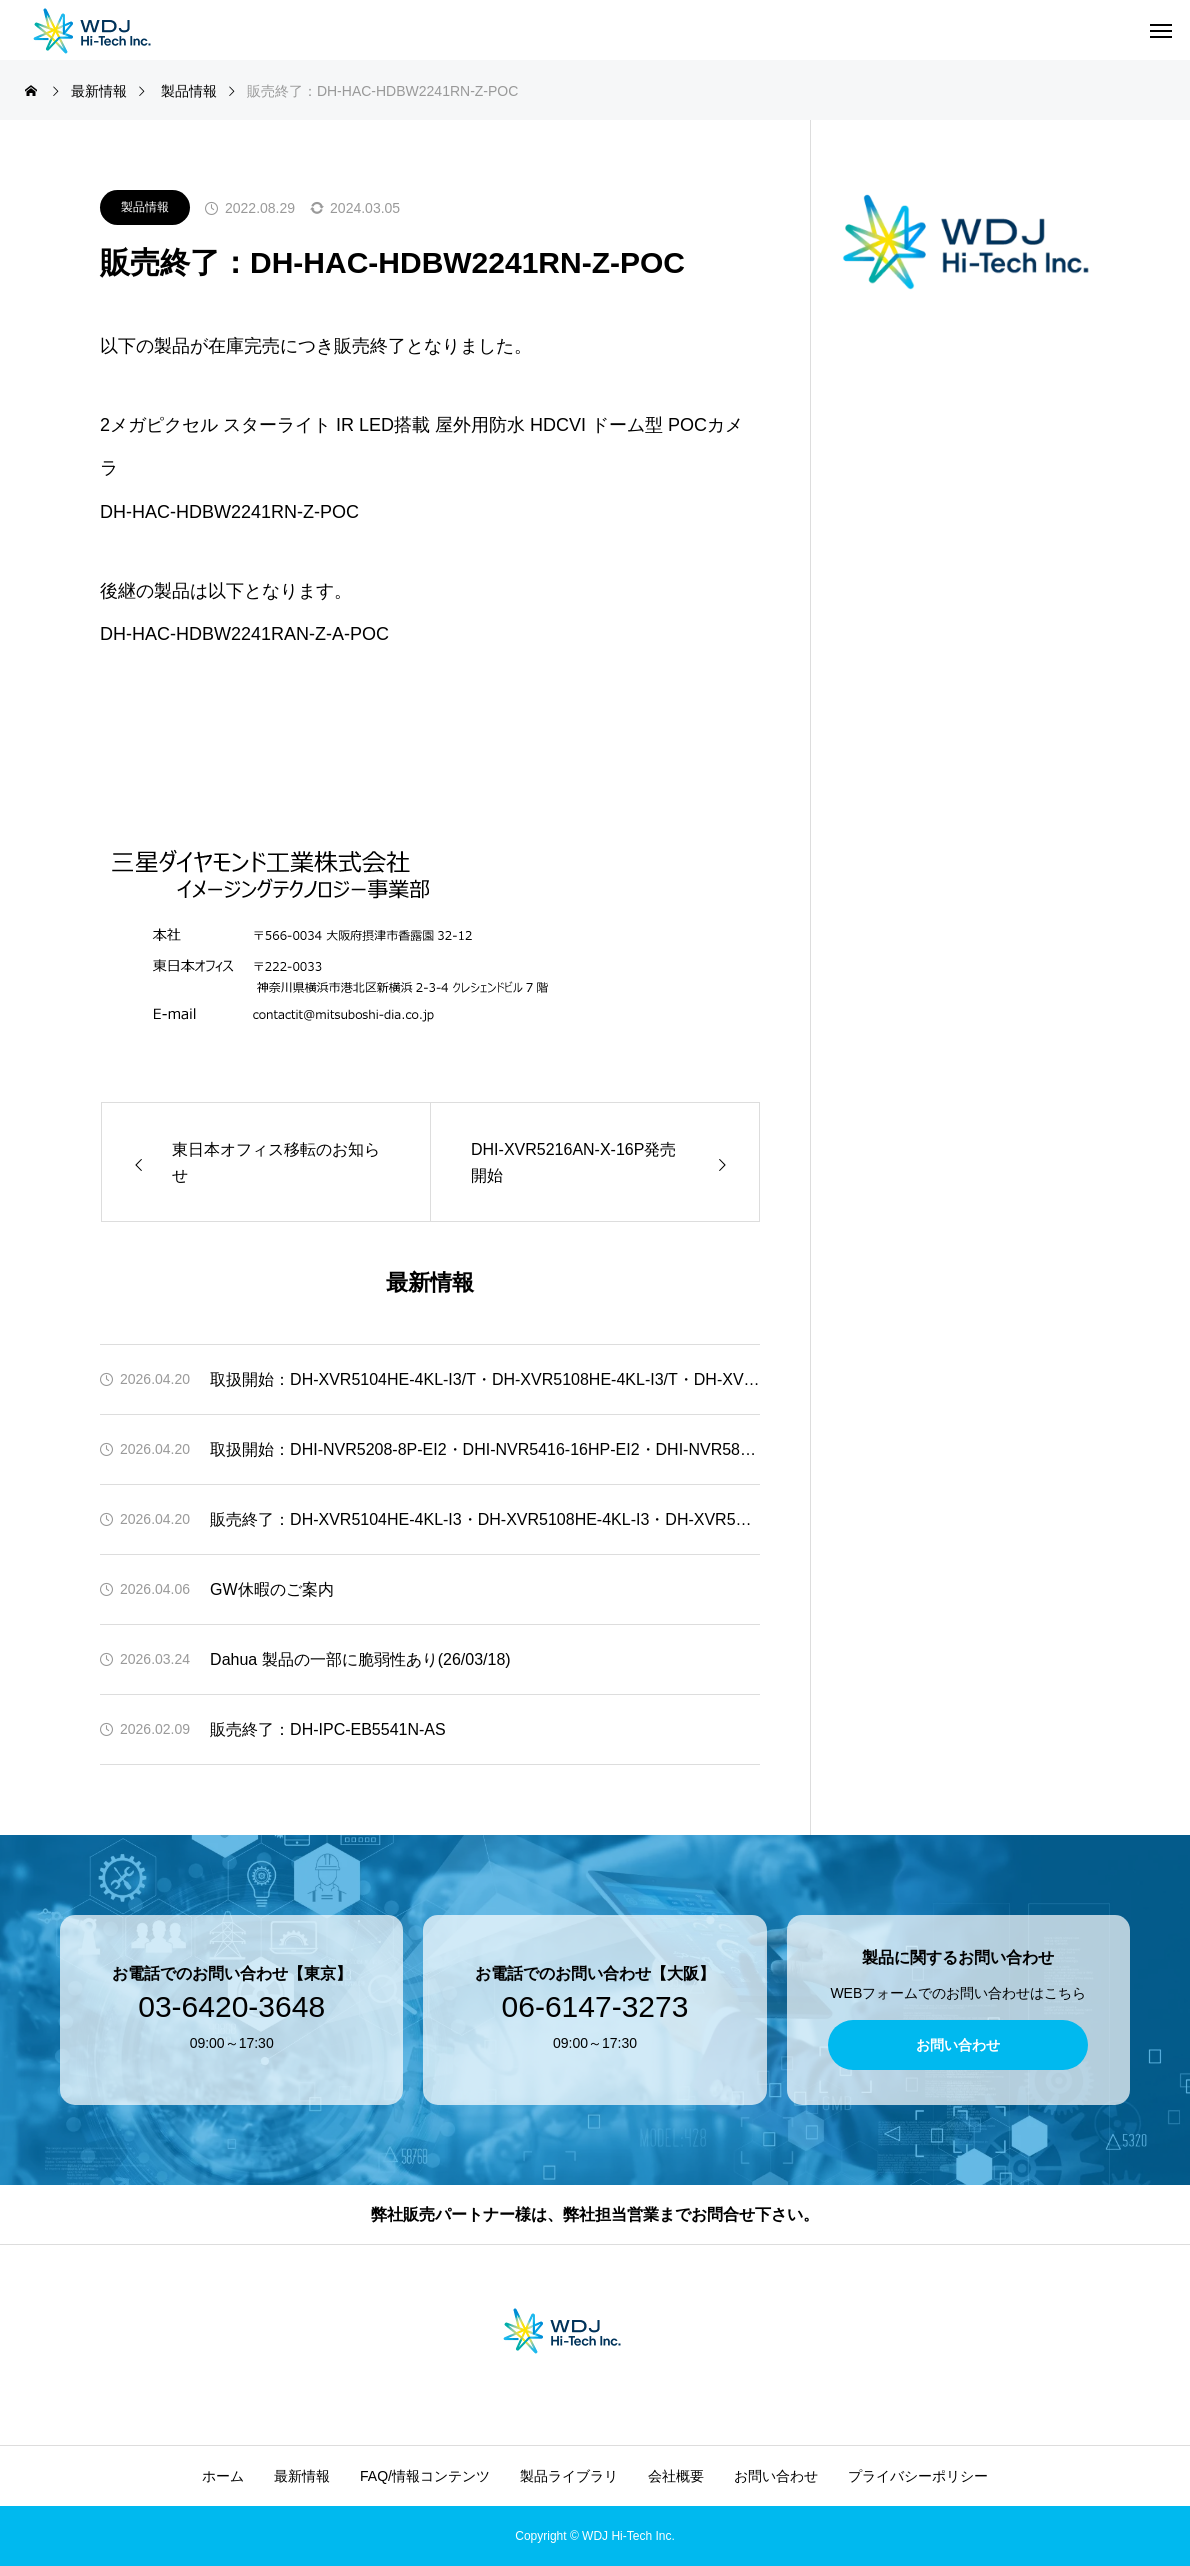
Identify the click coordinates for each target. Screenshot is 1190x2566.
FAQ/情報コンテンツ (425, 2476)
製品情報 (145, 207)
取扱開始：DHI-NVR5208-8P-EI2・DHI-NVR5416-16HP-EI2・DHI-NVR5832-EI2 (485, 1449)
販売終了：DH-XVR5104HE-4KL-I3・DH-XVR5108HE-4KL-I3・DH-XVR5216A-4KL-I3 (485, 1519)
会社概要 (676, 2476)
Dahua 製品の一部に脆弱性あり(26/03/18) (360, 1659)
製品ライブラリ (569, 2476)
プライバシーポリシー (918, 2476)
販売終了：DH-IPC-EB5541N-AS (328, 1729)
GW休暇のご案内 (272, 1589)
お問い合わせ (776, 2476)
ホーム (223, 2476)
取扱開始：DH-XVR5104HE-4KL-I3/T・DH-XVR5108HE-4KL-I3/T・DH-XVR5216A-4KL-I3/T (485, 1379)
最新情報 (302, 2476)
